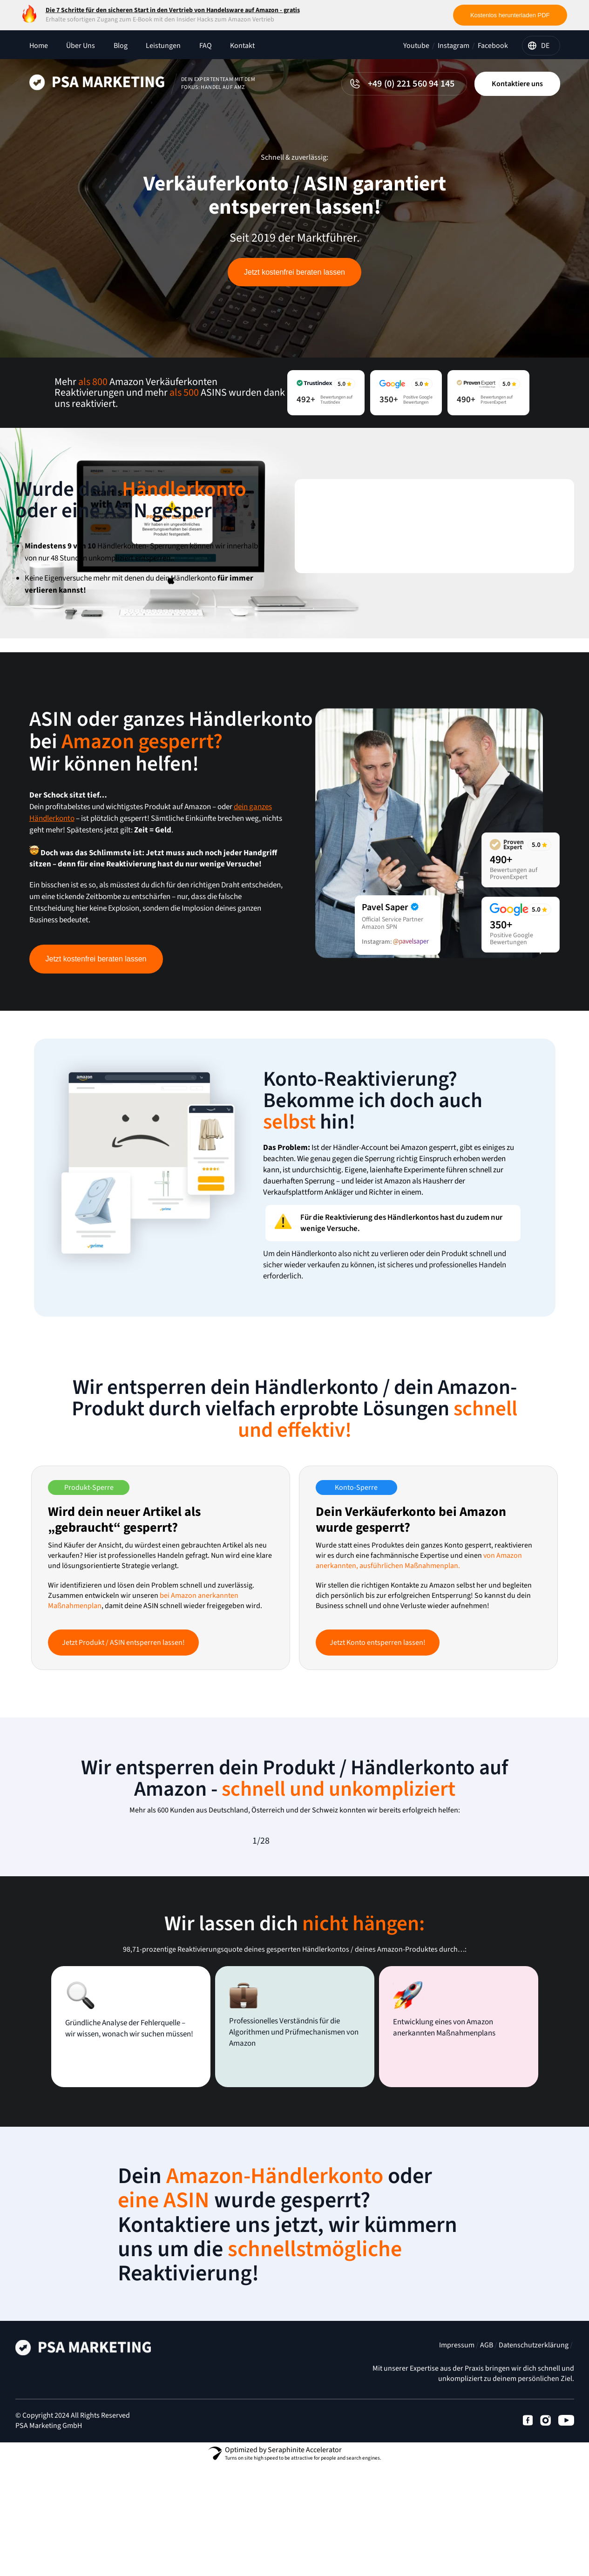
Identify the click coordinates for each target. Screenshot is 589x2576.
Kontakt (242, 46)
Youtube (416, 46)
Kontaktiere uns (517, 84)
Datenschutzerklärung (534, 2351)
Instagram (453, 46)
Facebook (493, 46)
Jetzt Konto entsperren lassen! (378, 1642)
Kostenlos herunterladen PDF (510, 15)
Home (38, 46)
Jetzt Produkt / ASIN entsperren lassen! (123, 1642)
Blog (121, 46)
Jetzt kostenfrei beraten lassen (294, 272)
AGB (486, 2351)
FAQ (205, 46)
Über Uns (80, 46)
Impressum (456, 2351)
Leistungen (163, 46)
